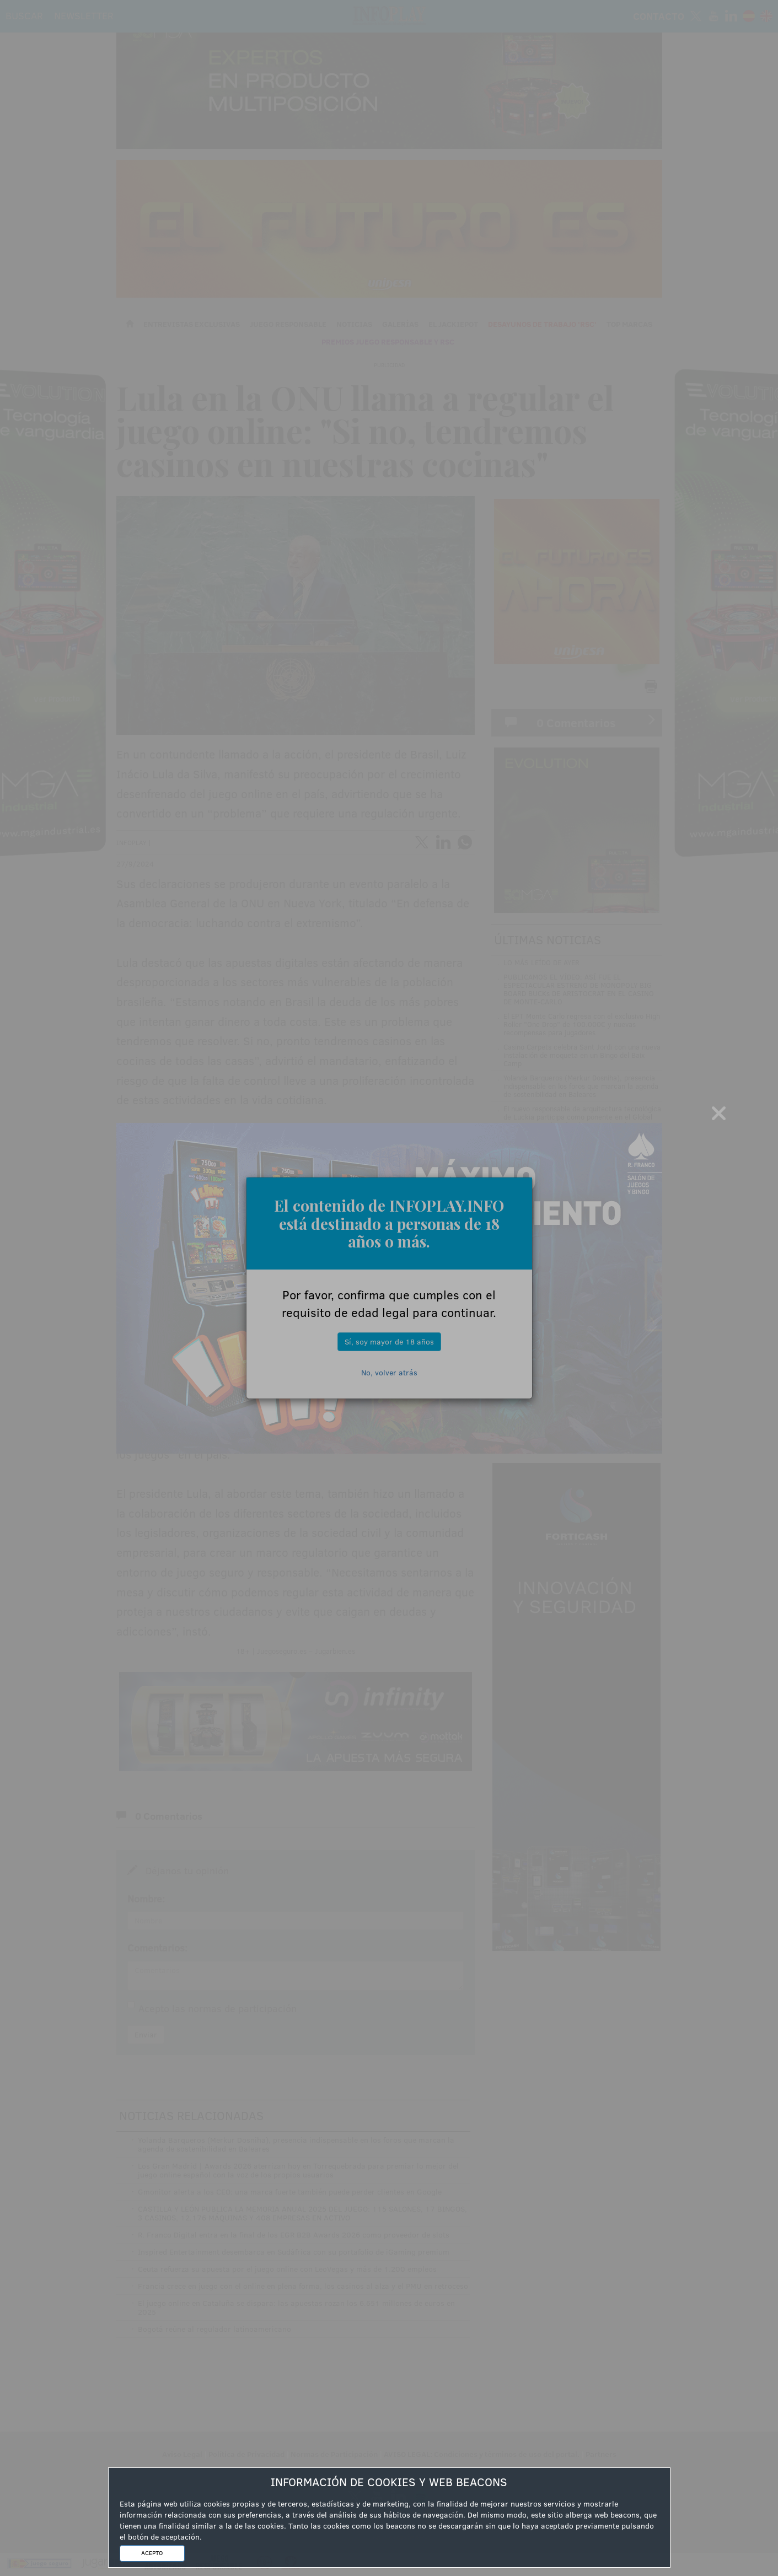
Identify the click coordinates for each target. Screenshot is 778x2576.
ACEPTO (152, 2552)
